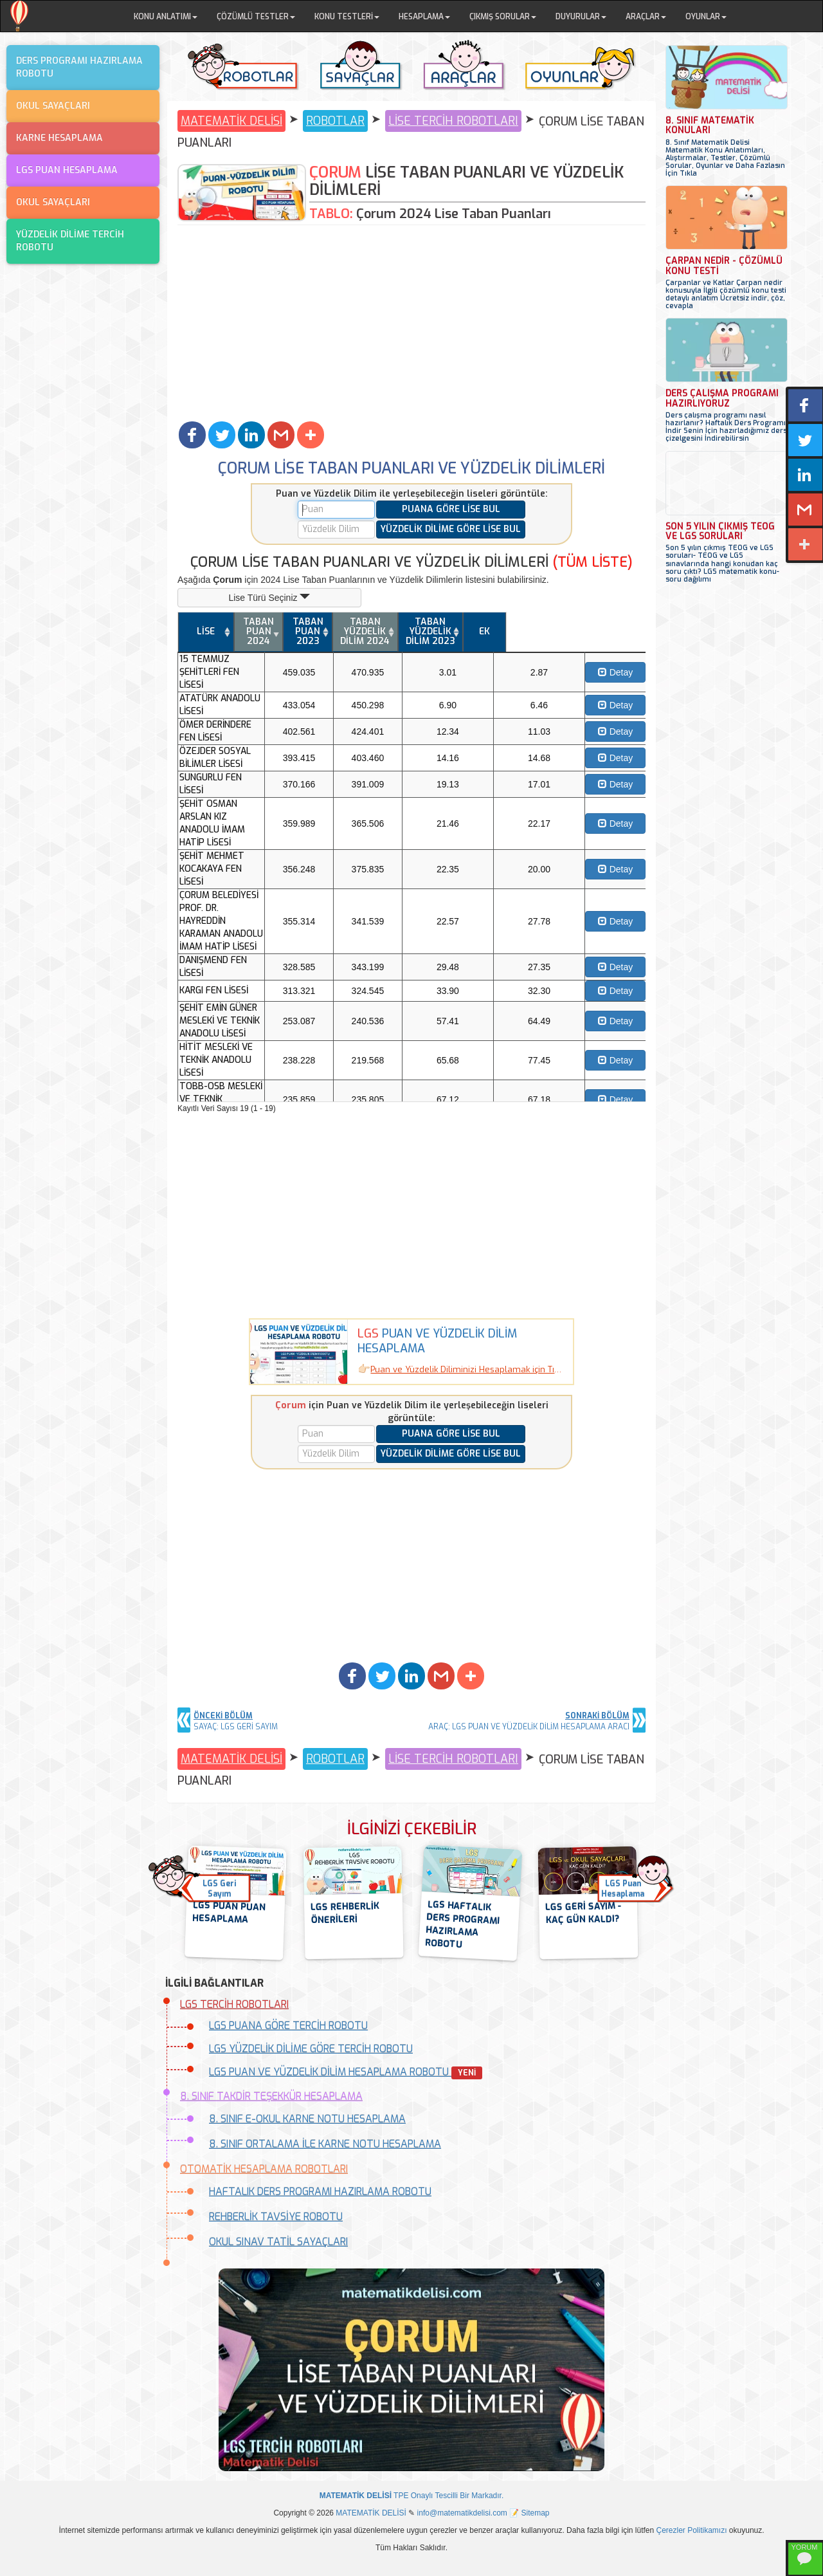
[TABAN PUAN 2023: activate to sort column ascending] (438, 632)
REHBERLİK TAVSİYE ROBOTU (276, 2216)
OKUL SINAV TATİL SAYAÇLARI (278, 2242)
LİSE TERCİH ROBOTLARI (453, 121)
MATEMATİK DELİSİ (231, 121)
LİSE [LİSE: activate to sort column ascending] (261, 631)
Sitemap (535, 2512)
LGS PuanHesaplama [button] (622, 1889)
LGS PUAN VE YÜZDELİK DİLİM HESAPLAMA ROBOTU (345, 2072)
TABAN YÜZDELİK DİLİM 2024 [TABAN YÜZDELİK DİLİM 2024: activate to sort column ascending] (502, 631)
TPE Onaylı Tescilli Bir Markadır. (412, 2495)
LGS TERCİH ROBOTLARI (234, 2004)
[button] (192, 434)
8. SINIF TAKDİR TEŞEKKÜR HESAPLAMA (271, 2096)
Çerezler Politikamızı (691, 2530)
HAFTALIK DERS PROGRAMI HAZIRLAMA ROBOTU (320, 2191)
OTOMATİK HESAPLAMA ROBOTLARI (264, 2169)
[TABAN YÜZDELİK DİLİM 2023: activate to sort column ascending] (568, 632)
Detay (623, 663)
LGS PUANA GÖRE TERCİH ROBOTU (288, 2025)
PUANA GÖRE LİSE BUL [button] (451, 509)
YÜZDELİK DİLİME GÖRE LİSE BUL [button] (451, 529)
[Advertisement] (411, 322)
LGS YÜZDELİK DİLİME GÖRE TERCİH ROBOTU (311, 2049)
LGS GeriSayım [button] (219, 1889)
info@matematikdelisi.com (462, 2512)
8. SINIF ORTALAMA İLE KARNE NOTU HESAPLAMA (325, 2144)
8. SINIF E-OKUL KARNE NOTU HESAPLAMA (307, 2119)
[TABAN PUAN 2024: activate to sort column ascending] (375, 632)
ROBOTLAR (335, 121)
